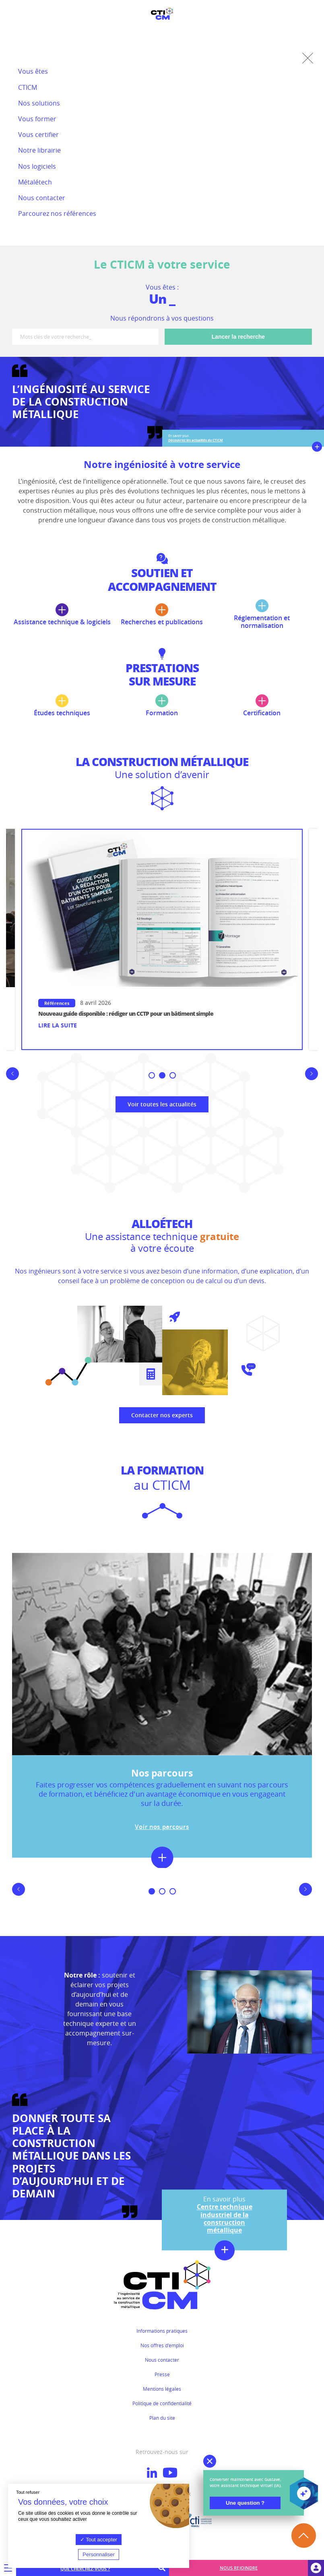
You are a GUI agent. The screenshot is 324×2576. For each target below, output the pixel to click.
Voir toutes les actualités (162, 1104)
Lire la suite (56, 1025)
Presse (162, 2374)
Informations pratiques (162, 2331)
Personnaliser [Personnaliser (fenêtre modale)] (99, 2554)
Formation (162, 705)
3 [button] (174, 1076)
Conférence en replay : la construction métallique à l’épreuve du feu (124, 1014)
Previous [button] (18, 1895)
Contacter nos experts (162, 1415)
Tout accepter (98, 2540)
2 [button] (163, 1076)
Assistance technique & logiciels (62, 614)
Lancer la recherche (238, 336)
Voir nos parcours (162, 1826)
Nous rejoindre (239, 2568)
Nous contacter (162, 2360)
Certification (262, 705)
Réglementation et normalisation (262, 614)
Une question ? (245, 2503)
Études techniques (62, 705)
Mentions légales (162, 2388)
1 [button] (153, 1076)
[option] (162, 939)
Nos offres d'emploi (162, 2345)
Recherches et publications (162, 614)
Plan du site (162, 2417)
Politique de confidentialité (162, 2403)
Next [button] (305, 1895)
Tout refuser (27, 2492)
